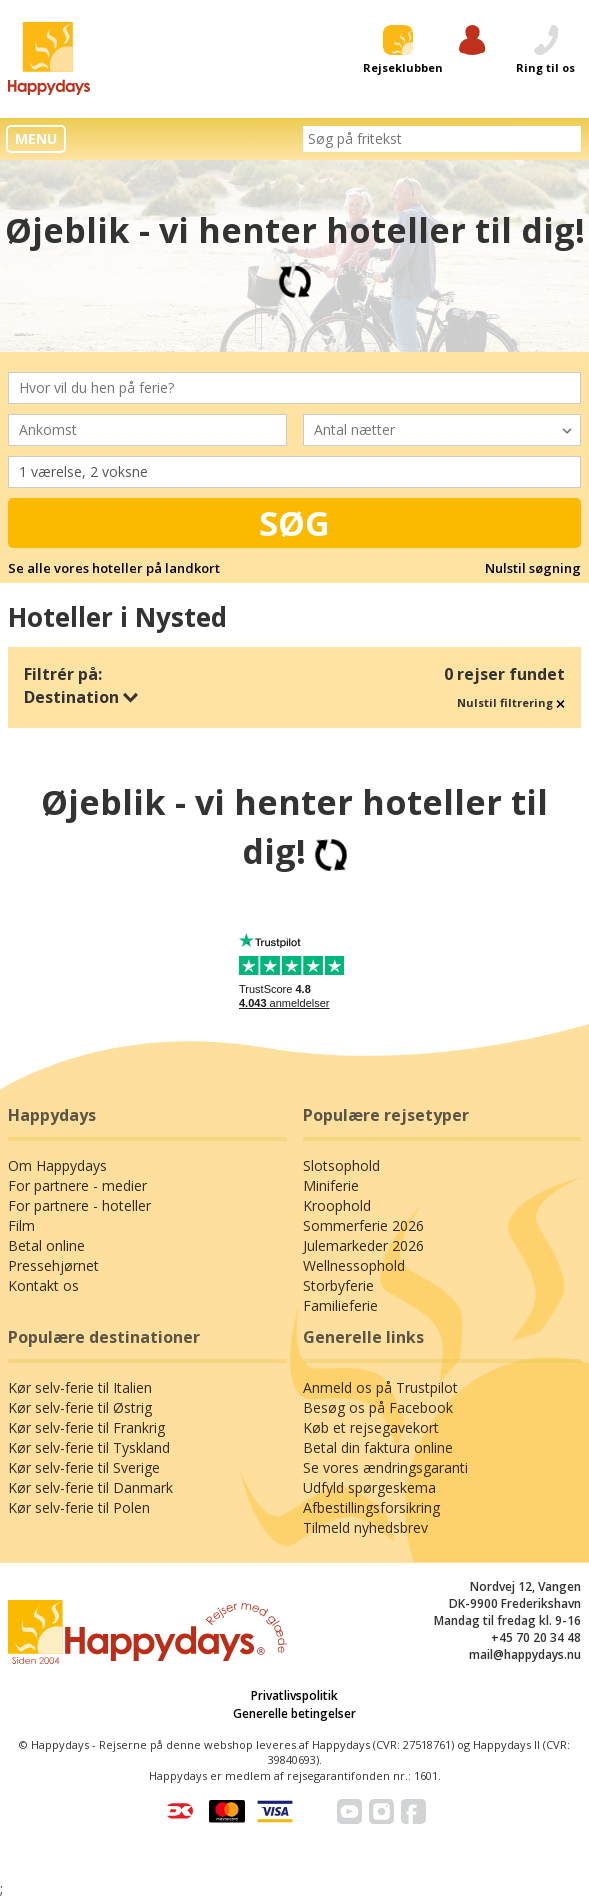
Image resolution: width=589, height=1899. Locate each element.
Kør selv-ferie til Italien (80, 1387)
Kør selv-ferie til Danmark (90, 1487)
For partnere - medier (77, 1185)
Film (21, 1225)
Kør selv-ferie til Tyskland (89, 1447)
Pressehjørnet (53, 1265)
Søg (294, 523)
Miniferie (331, 1185)
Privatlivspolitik (294, 1695)
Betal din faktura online (378, 1447)
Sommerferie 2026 (363, 1225)
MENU (36, 138)
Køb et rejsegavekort (371, 1427)
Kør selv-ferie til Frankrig (86, 1427)
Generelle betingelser (294, 1713)
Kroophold (337, 1205)
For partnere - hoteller (79, 1205)
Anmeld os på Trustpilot (380, 1387)
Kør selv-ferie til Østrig (80, 1407)
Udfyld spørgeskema (369, 1487)
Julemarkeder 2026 (363, 1245)
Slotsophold (341, 1165)
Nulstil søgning (533, 568)
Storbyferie (338, 1285)
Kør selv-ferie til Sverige (84, 1467)
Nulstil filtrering (511, 702)
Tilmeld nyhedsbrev (365, 1527)
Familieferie (340, 1305)
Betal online (46, 1245)
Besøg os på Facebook (378, 1407)
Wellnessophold (354, 1265)
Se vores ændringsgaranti (385, 1467)
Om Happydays (57, 1165)
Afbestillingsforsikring (371, 1507)
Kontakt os (43, 1285)
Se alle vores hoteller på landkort (114, 568)
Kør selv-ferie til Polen (79, 1507)
